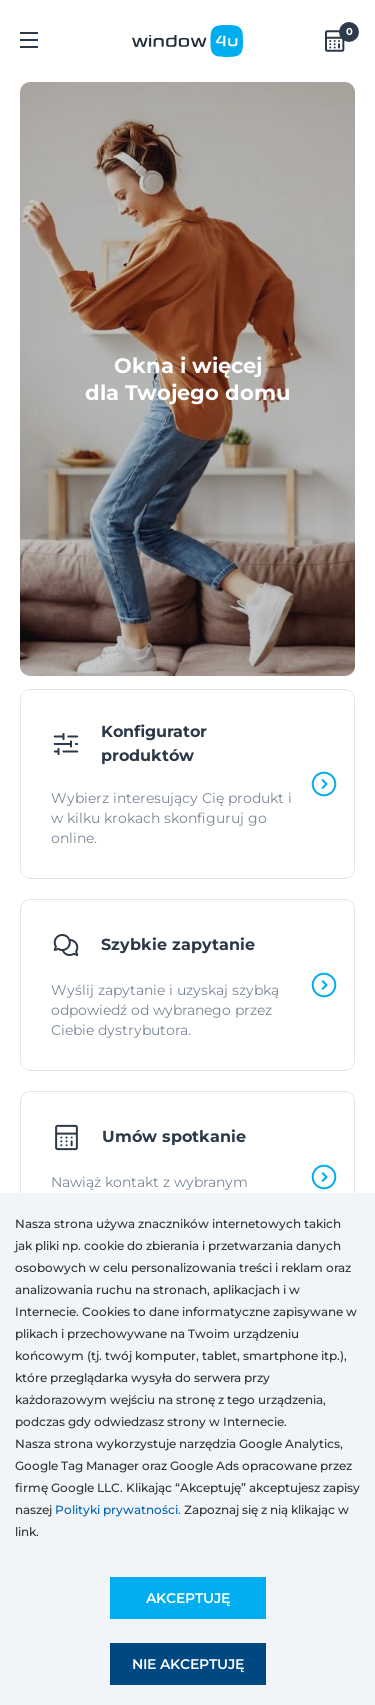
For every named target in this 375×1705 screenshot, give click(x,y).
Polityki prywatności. (118, 1509)
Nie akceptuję (188, 1664)
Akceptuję (188, 1598)
